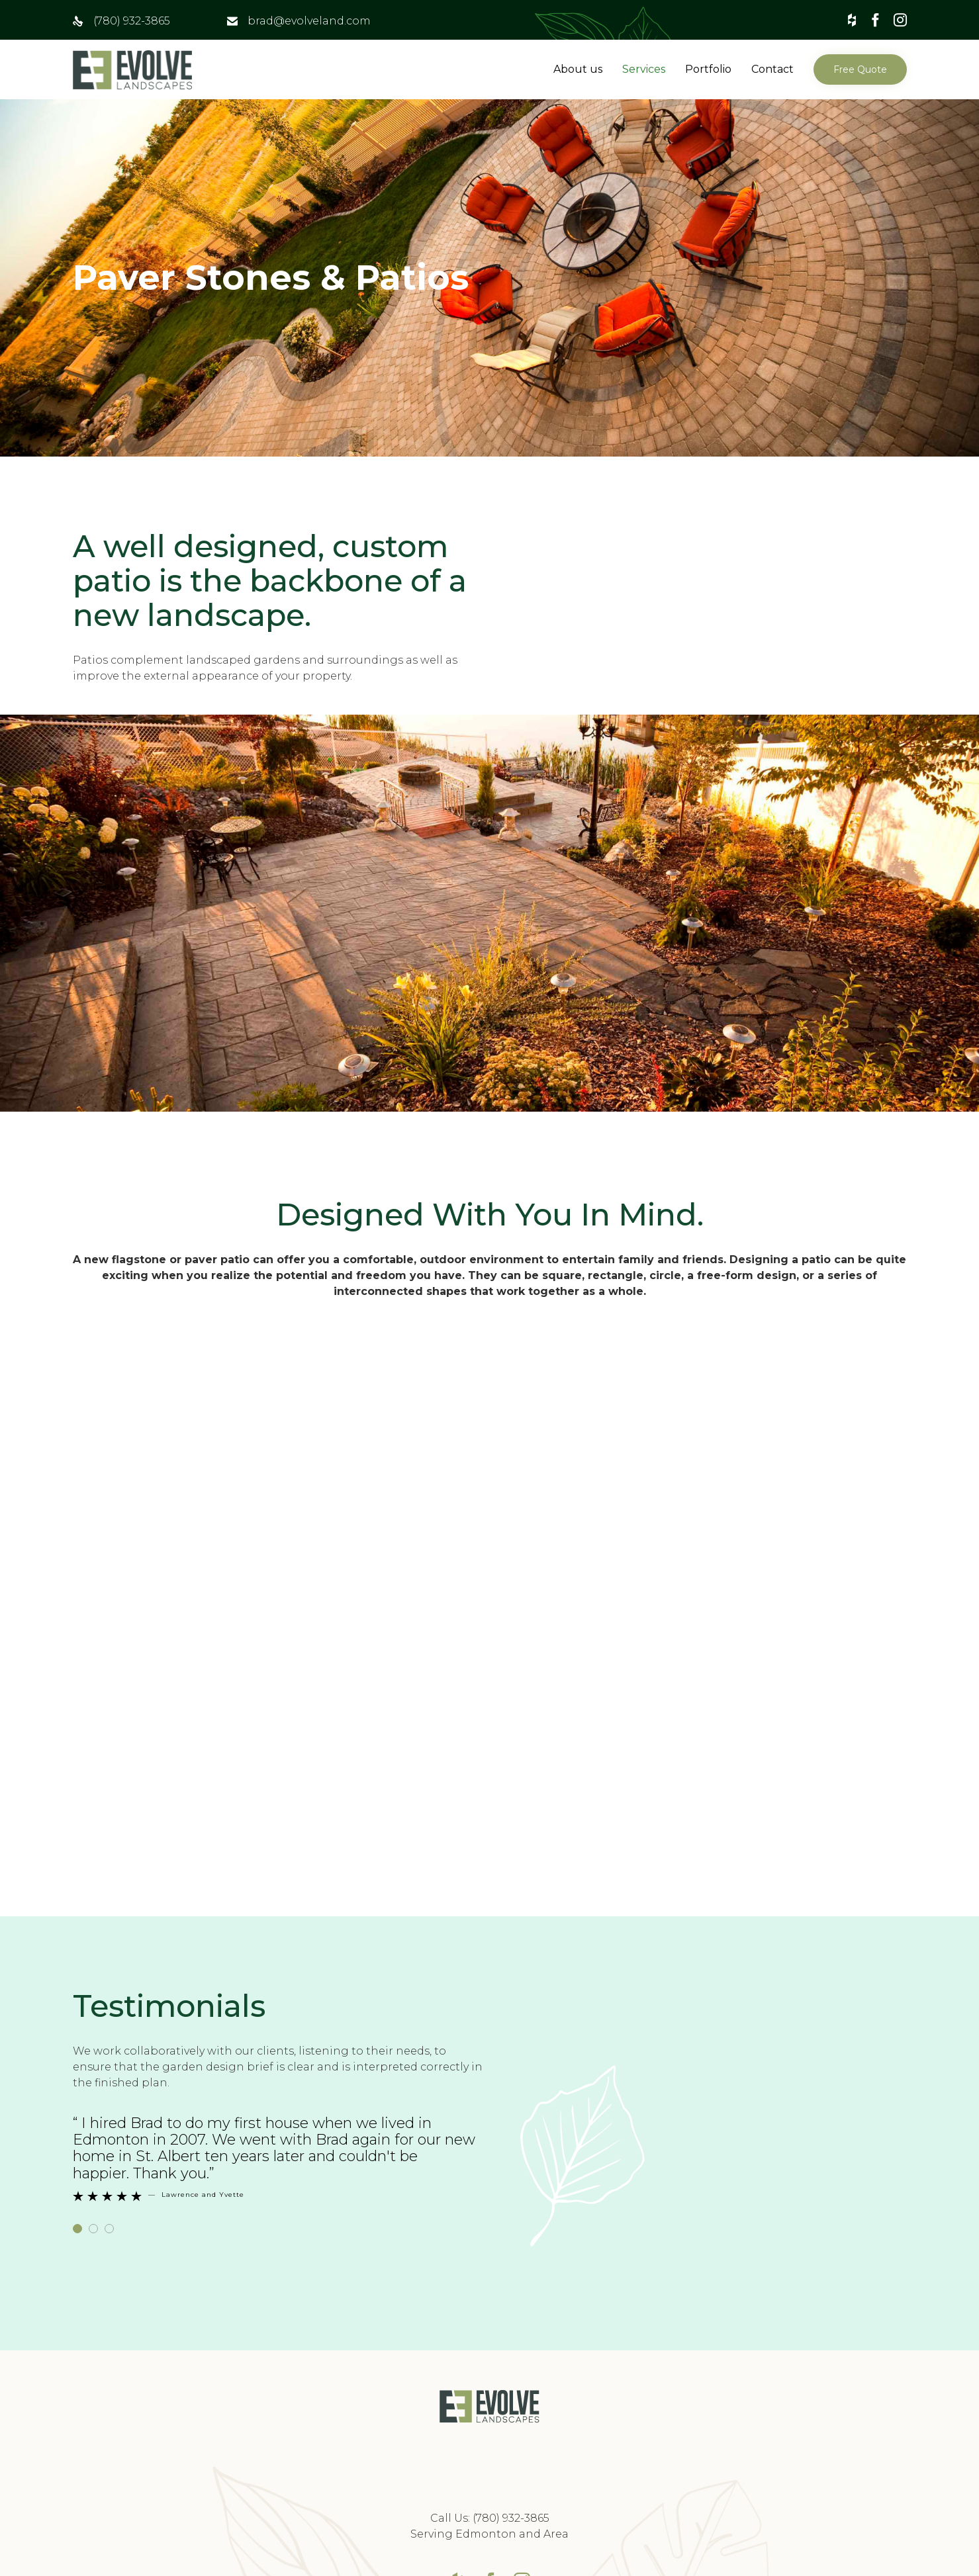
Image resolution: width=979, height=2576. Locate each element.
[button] (860, 69)
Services (643, 69)
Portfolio (708, 69)
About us (577, 69)
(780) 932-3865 (131, 21)
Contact (772, 69)
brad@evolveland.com (309, 21)
